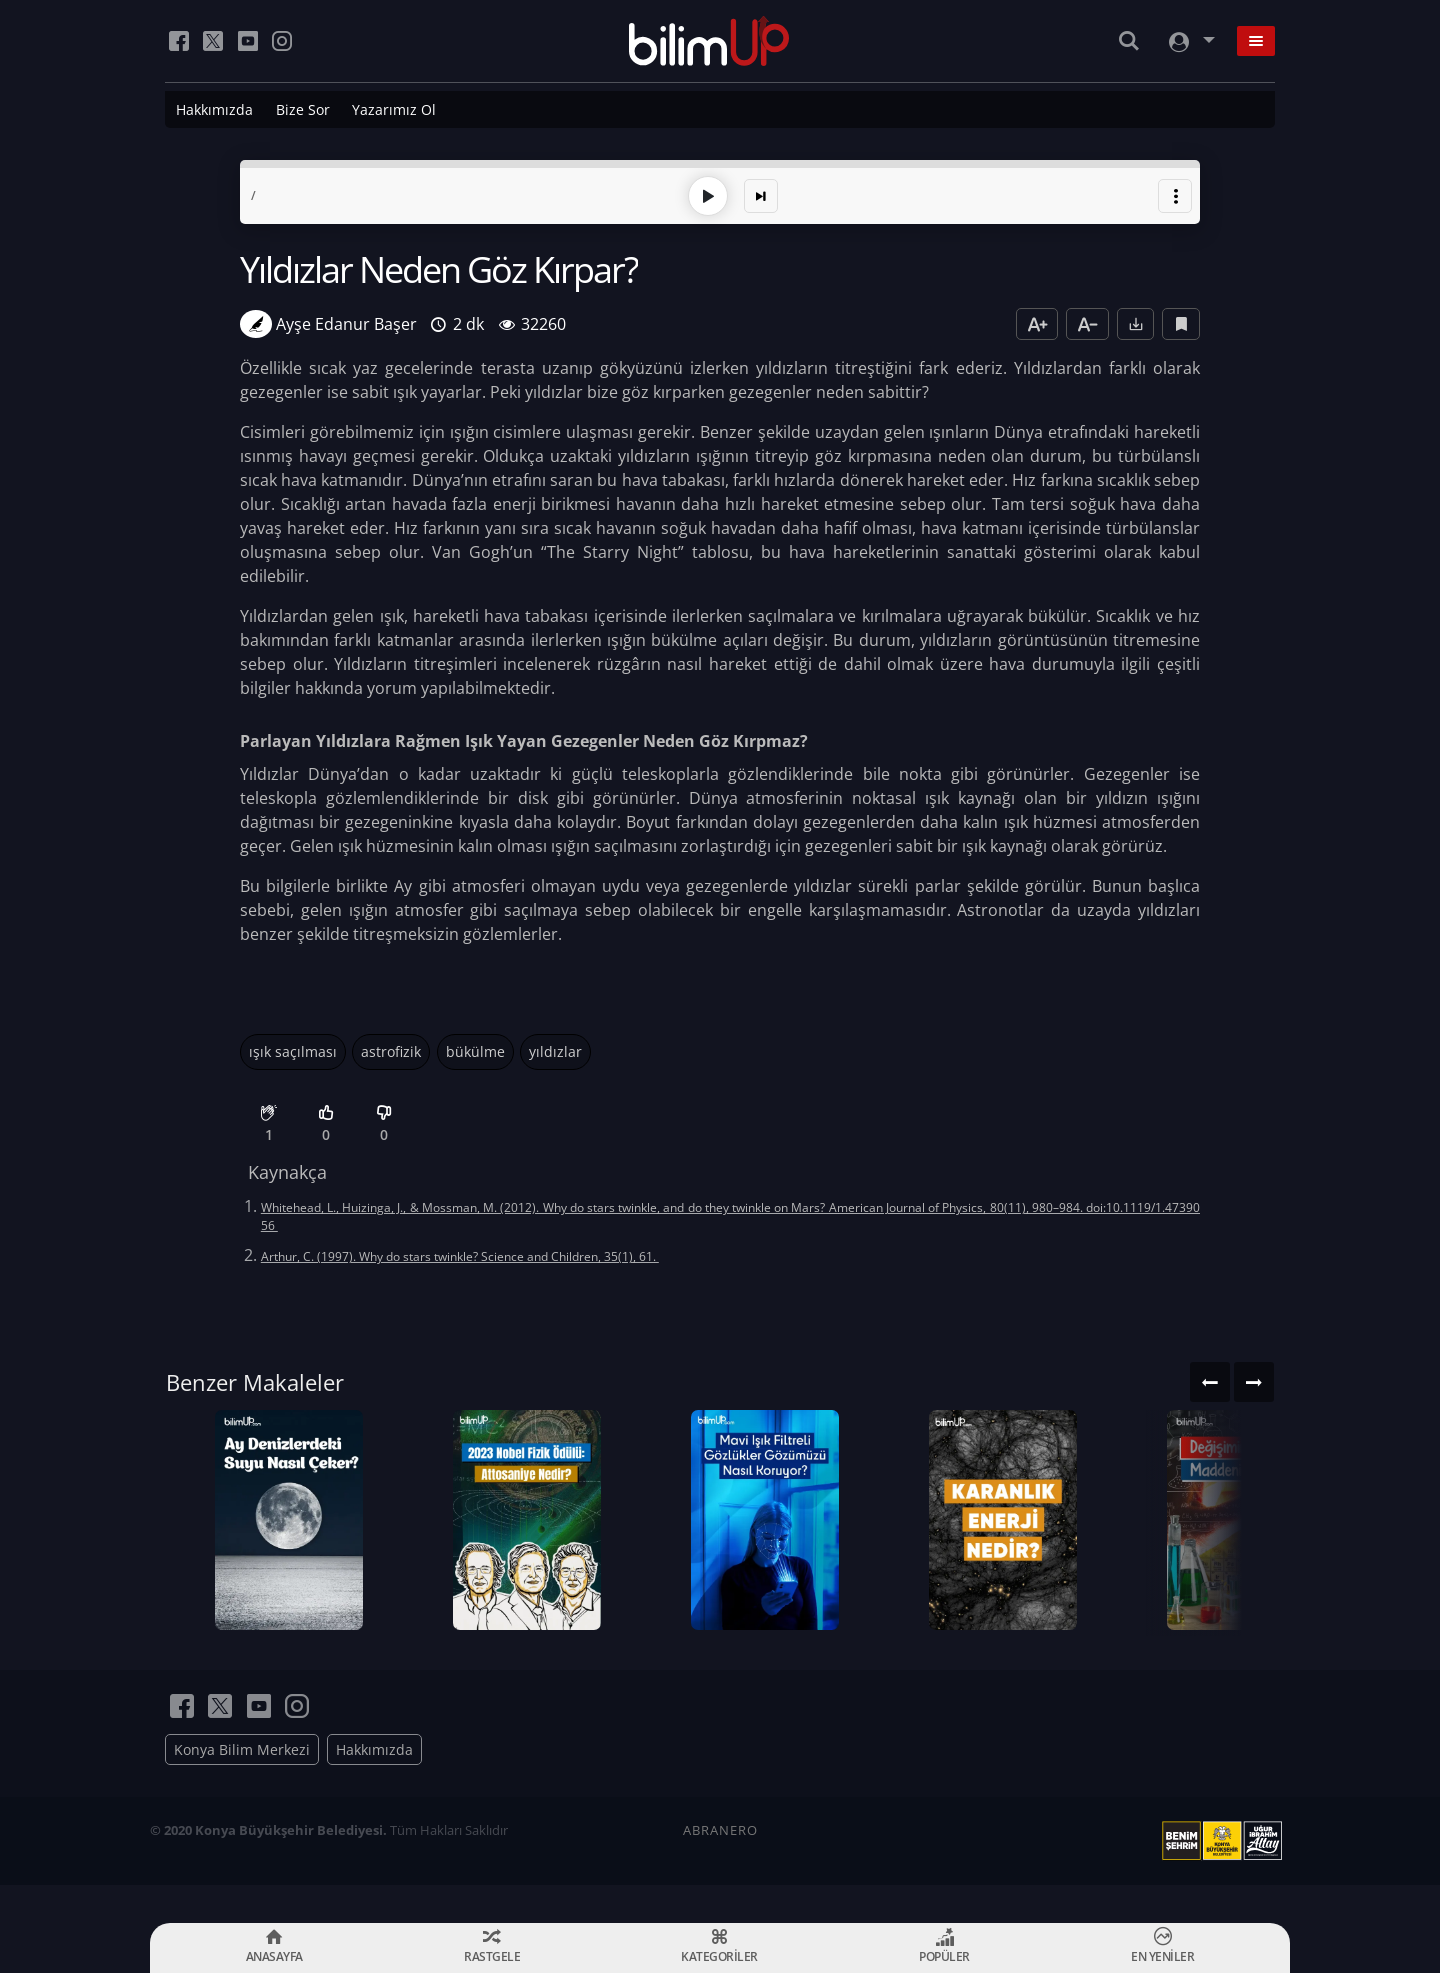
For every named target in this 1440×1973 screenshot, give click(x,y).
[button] (1175, 194)
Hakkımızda (214, 109)
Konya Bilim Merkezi (242, 1787)
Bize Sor (303, 109)
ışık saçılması (293, 1049)
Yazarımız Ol (394, 109)
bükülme (475, 1049)
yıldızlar (555, 1049)
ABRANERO (720, 1868)
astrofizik (391, 1049)
